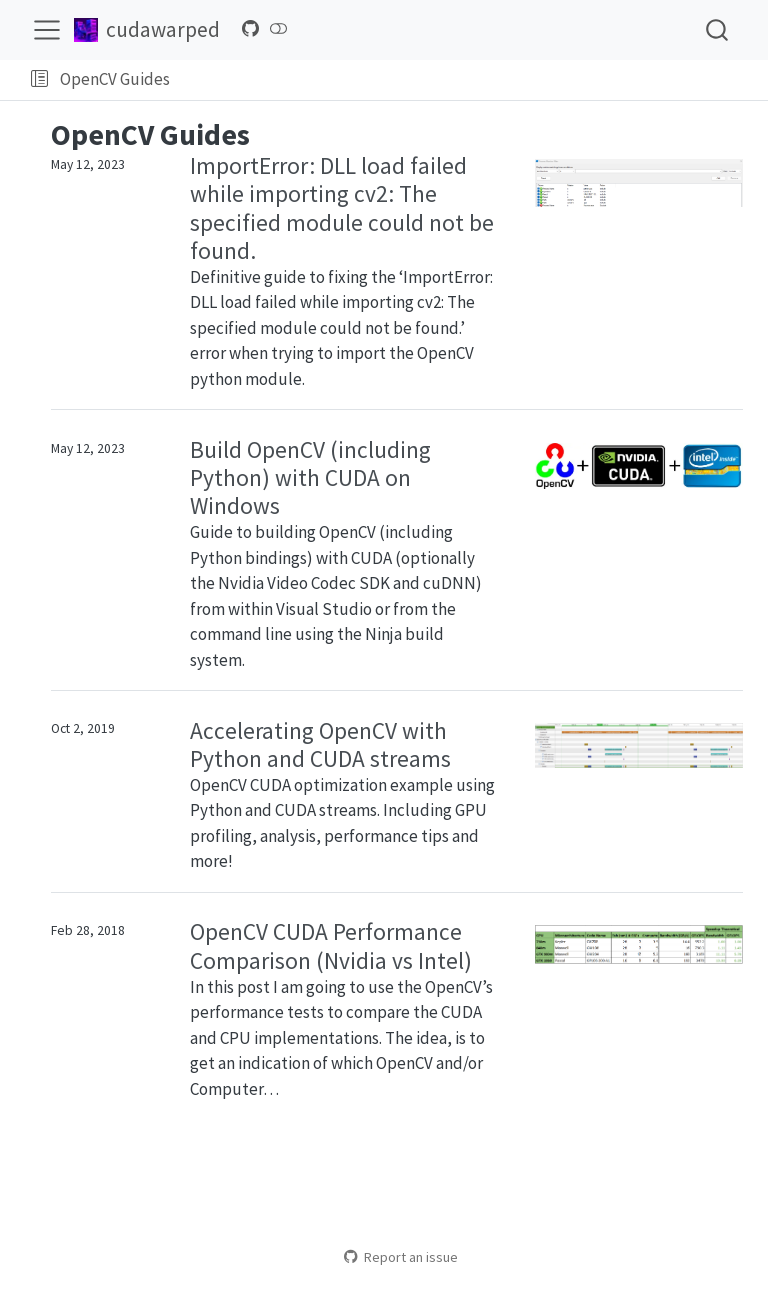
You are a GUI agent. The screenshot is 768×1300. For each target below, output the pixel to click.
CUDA (371, 558)
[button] (39, 80)
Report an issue (400, 1257)
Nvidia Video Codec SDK (304, 583)
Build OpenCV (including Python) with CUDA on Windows (310, 477)
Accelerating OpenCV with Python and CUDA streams (320, 744)
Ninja (383, 634)
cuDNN (449, 583)
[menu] (47, 30)
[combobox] (718, 29)
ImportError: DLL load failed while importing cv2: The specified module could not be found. (342, 207)
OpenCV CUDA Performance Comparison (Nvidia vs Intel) (331, 945)
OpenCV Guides (115, 79)
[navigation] (465, 80)
